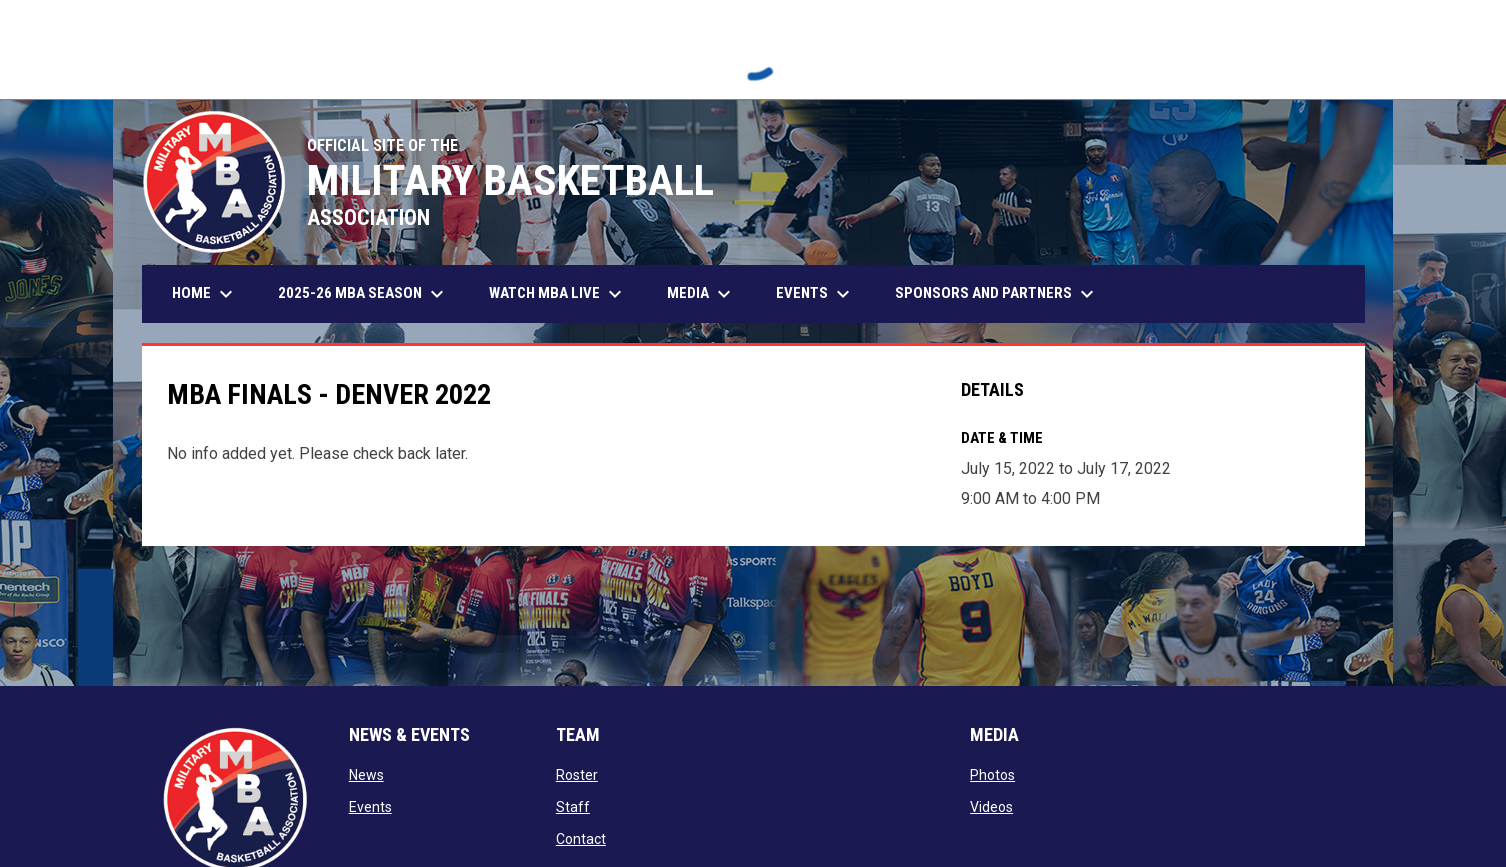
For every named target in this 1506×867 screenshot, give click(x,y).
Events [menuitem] (815, 294)
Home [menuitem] (205, 294)
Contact (581, 839)
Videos (991, 807)
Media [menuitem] (701, 294)
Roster (577, 775)
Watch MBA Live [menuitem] (565, 294)
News (366, 775)
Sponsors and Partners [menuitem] (997, 294)
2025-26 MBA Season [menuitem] (363, 294)
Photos (992, 775)
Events (370, 807)
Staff (573, 807)
